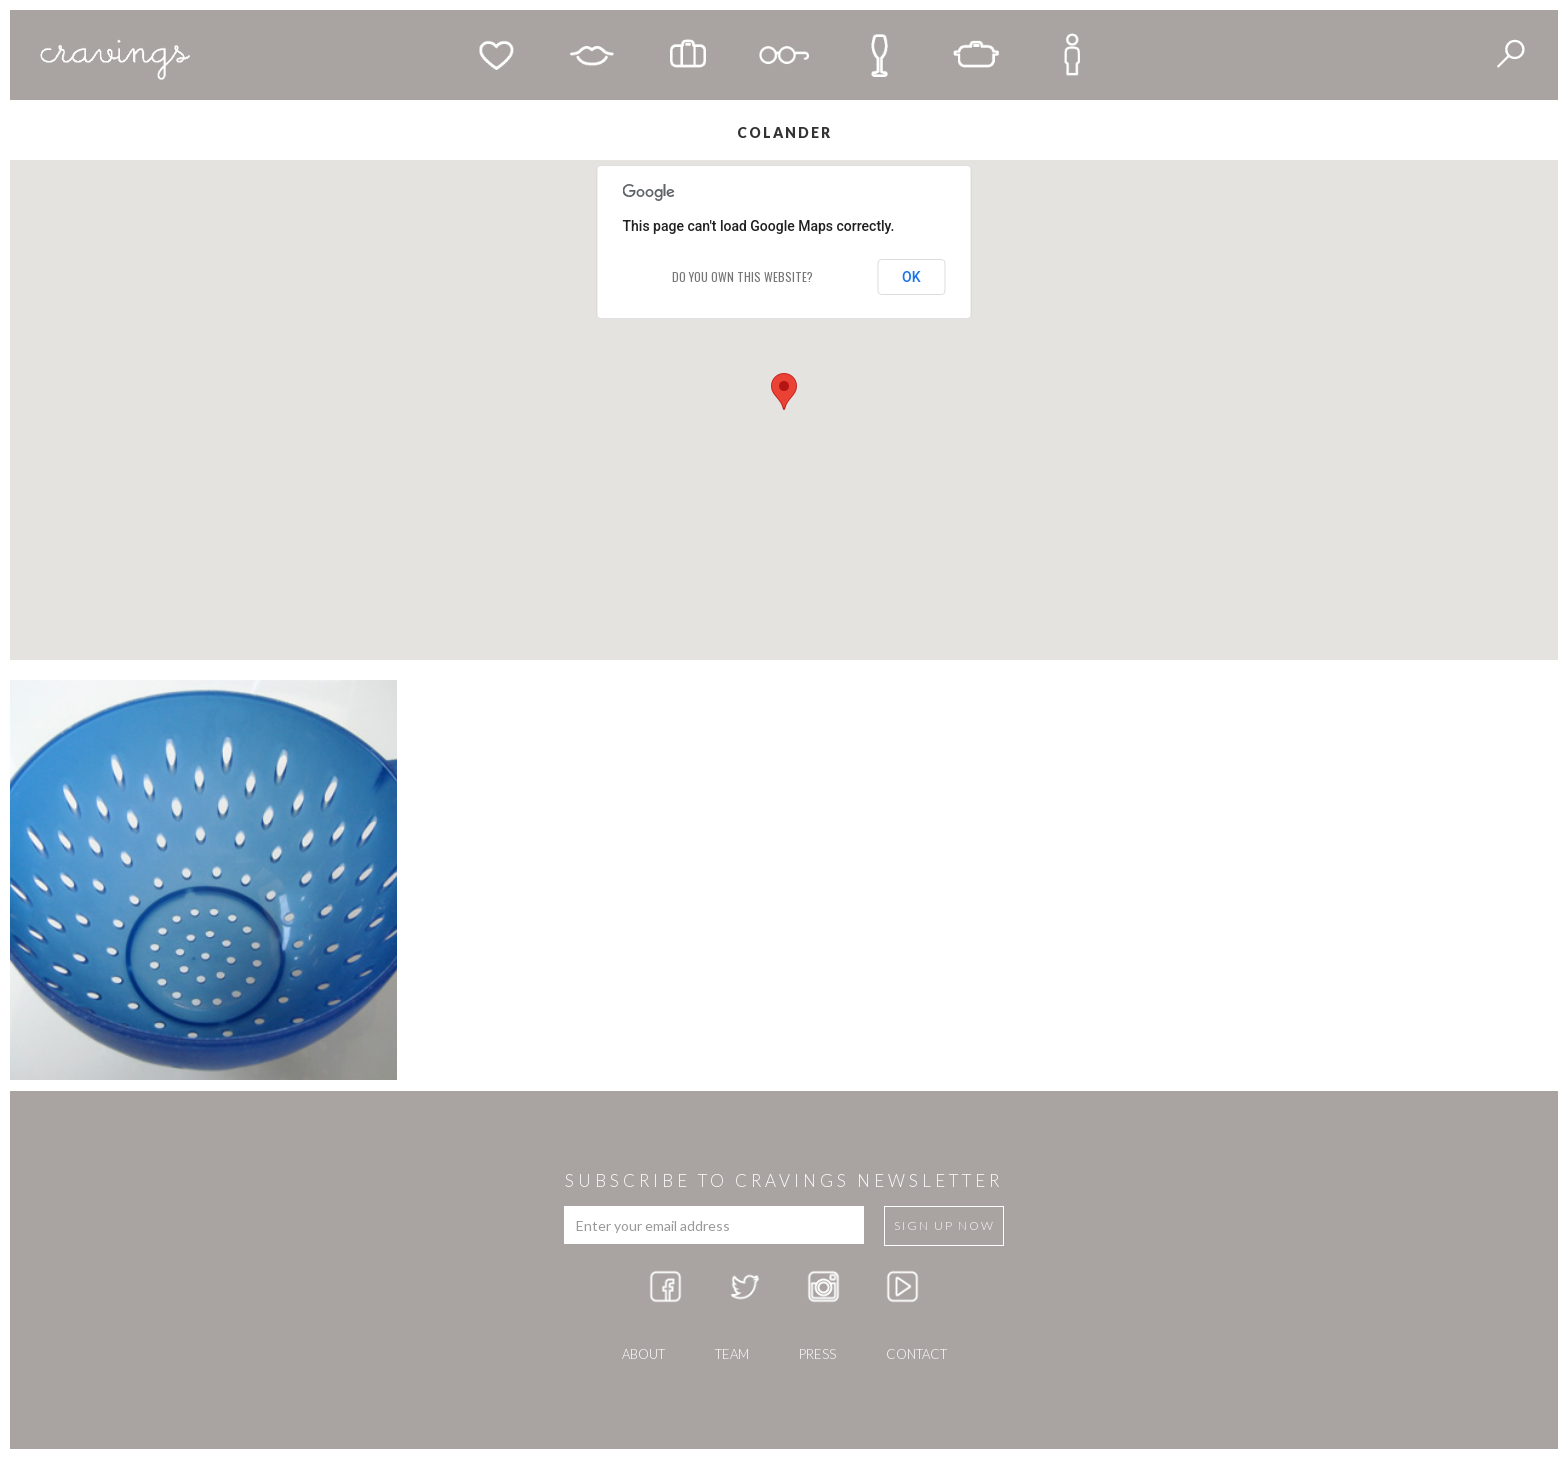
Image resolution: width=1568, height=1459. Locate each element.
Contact (916, 1354)
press (817, 1354)
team (732, 1354)
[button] (784, 391)
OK (911, 277)
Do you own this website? (742, 276)
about (643, 1354)
